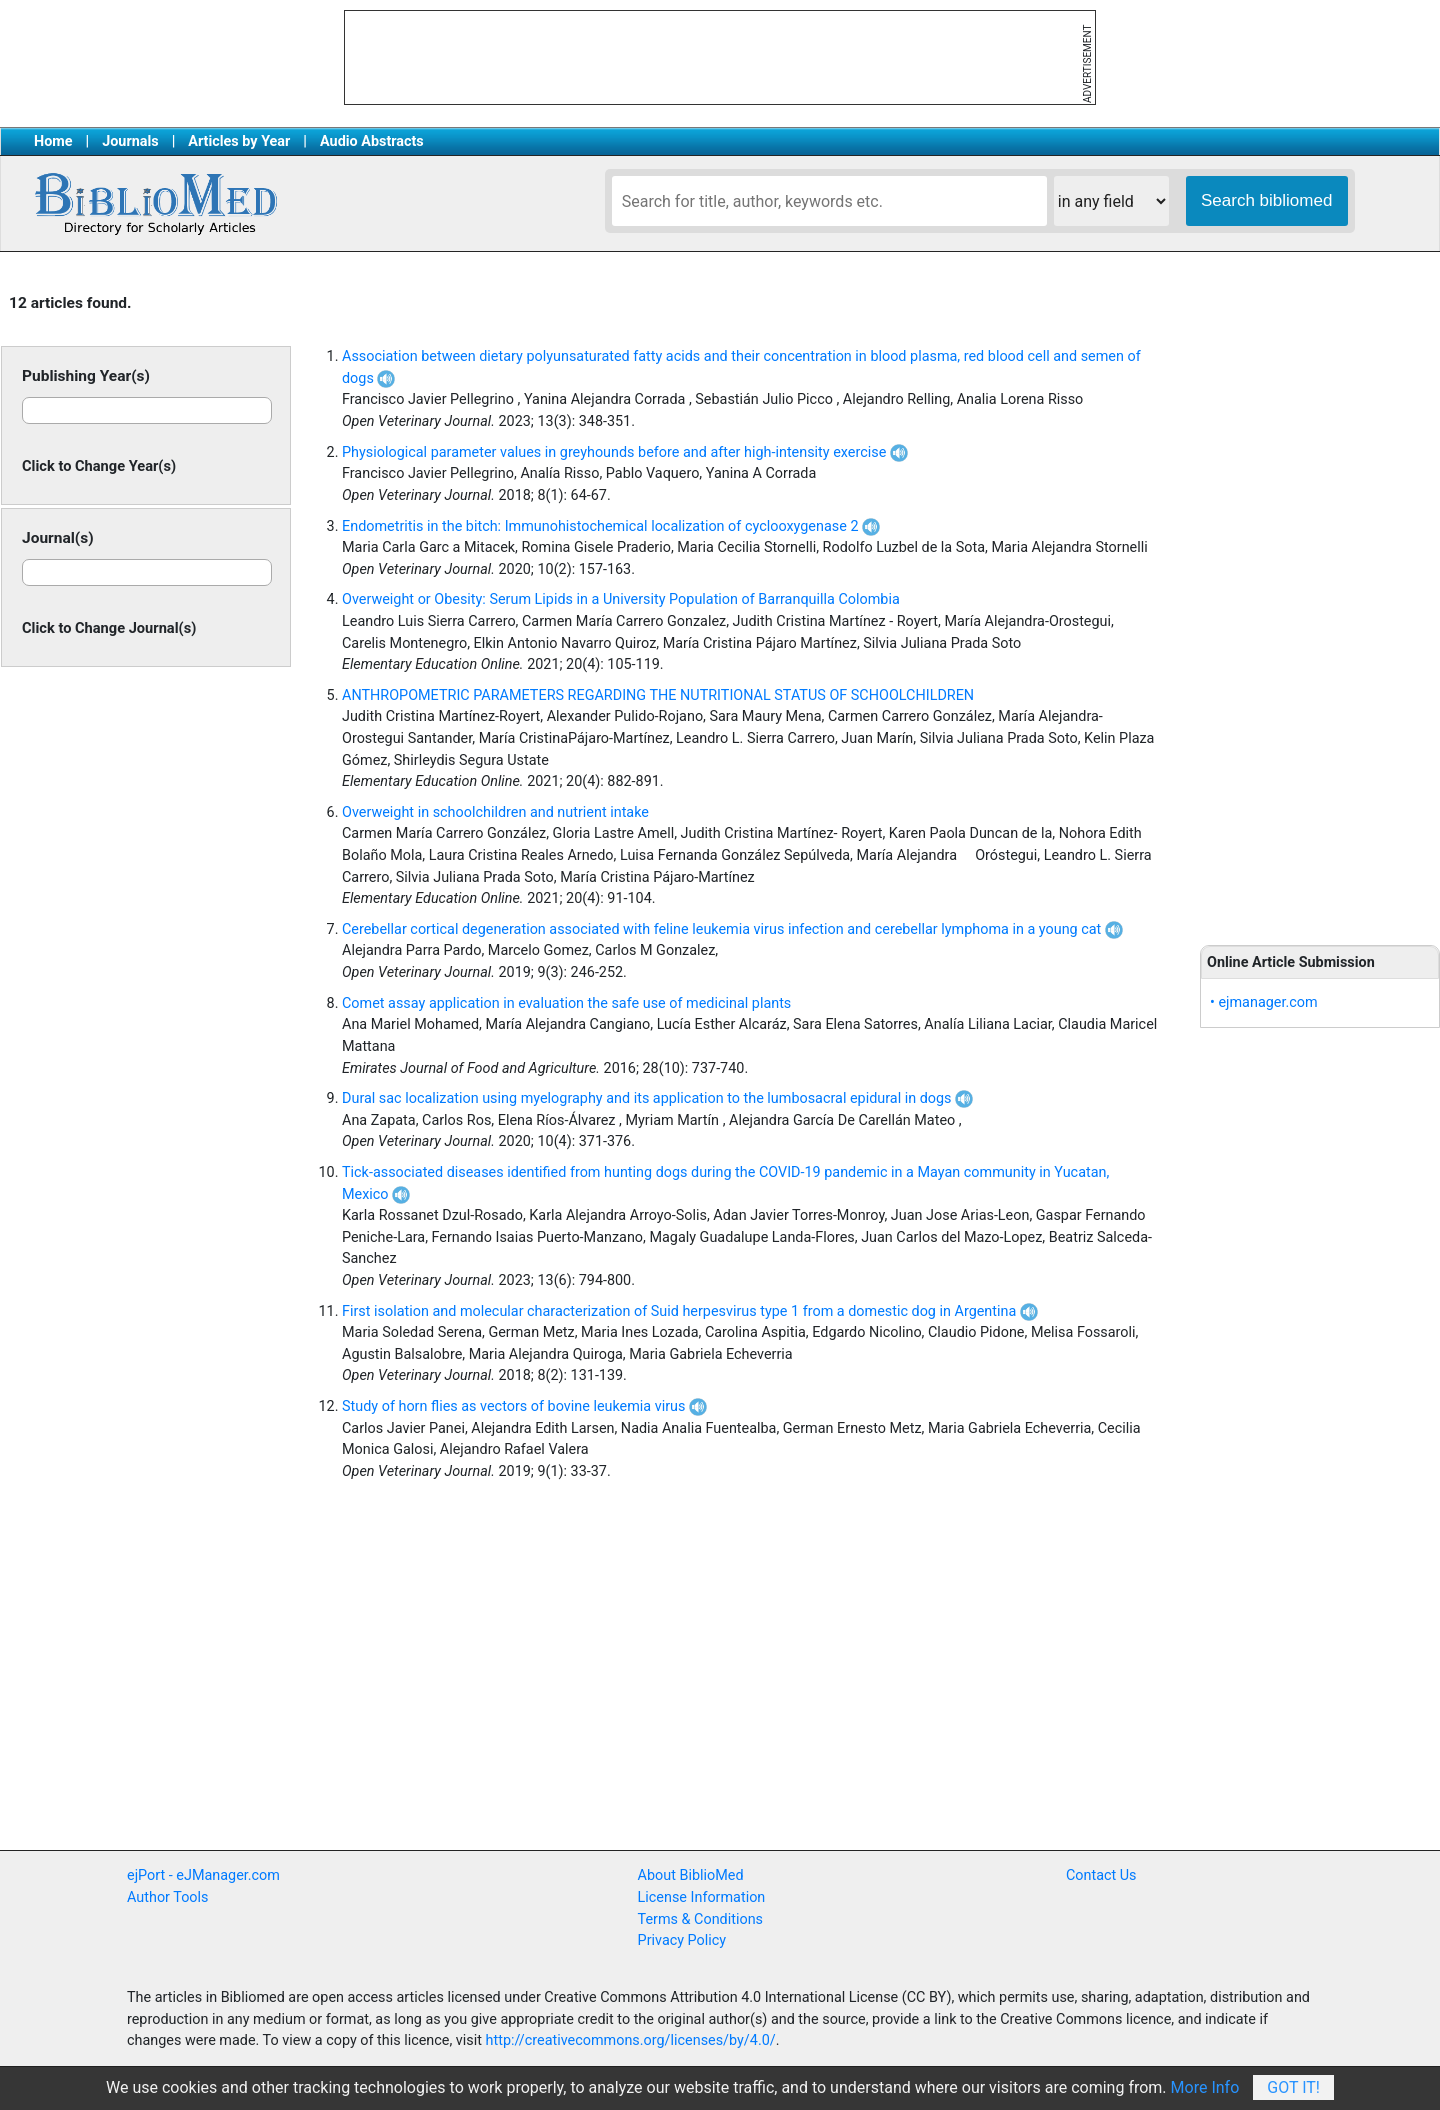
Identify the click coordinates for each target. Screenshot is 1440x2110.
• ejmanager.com (1264, 1002)
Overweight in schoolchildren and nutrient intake (495, 812)
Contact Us (1101, 1875)
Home (53, 141)
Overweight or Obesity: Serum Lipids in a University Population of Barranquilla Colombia (621, 599)
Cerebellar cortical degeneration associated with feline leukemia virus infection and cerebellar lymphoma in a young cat (732, 929)
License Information (702, 1897)
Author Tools (167, 1897)
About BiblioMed (691, 1875)
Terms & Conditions (700, 1919)
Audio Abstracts (372, 141)
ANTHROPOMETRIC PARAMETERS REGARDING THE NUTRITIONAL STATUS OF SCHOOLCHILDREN (658, 695)
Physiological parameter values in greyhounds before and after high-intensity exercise (625, 452)
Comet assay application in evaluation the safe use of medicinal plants (566, 1003)
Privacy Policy (682, 1940)
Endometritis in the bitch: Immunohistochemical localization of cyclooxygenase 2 (611, 526)
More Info (1205, 2087)
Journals (130, 141)
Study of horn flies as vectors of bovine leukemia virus (524, 1406)
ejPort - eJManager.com (203, 1875)
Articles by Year (239, 141)
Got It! (1293, 2087)
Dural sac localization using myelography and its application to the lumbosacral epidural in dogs (657, 1098)
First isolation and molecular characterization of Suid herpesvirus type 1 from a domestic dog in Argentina (690, 1311)
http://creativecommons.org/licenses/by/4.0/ (631, 2040)
